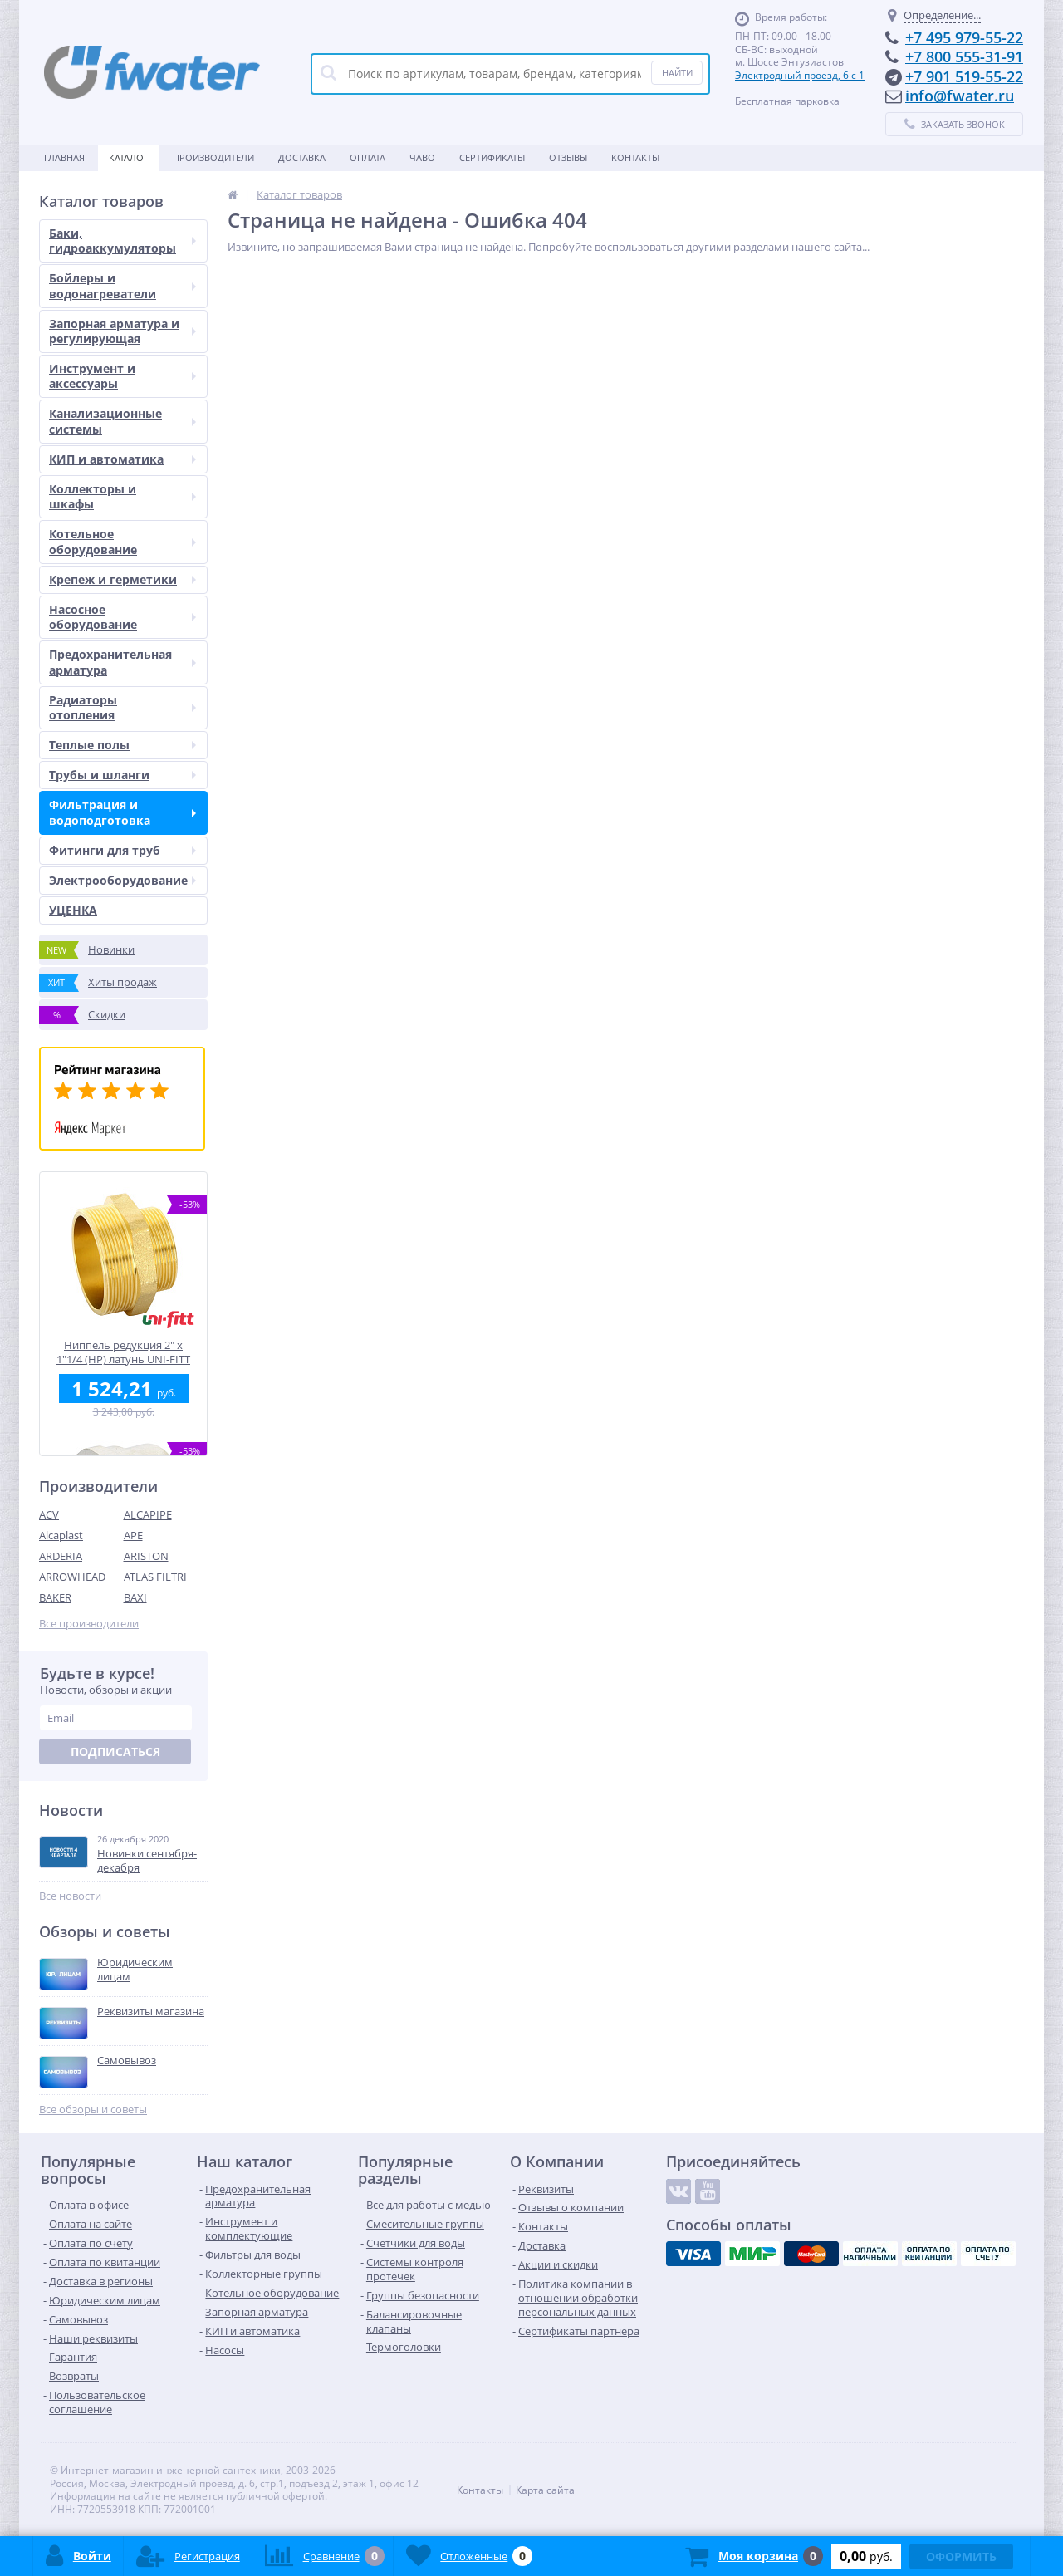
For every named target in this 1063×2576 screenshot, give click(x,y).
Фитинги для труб (122, 850)
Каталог (129, 157)
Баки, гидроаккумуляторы (122, 240)
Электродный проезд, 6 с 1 (800, 75)
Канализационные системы (122, 420)
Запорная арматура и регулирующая (122, 331)
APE (133, 1535)
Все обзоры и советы (93, 2110)
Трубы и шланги (122, 775)
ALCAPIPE (148, 1514)
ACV (49, 1514)
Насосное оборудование (122, 616)
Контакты (635, 157)
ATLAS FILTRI (155, 1576)
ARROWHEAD (72, 1576)
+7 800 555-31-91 (964, 56)
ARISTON (146, 1555)
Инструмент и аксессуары (122, 376)
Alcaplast (61, 1535)
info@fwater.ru (959, 95)
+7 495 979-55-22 (964, 37)
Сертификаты (492, 157)
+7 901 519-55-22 (964, 76)
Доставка (302, 157)
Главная (64, 157)
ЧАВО (422, 157)
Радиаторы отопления (122, 707)
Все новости (70, 1896)
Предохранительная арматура (122, 661)
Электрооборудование (122, 880)
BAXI (135, 1597)
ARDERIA (60, 1555)
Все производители (89, 1624)
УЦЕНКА (73, 910)
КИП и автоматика (122, 459)
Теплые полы (122, 745)
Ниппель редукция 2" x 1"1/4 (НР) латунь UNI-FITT (123, 1352)
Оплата (367, 157)
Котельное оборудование (122, 541)
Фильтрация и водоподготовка (122, 812)
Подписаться (115, 1751)
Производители (213, 157)
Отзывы (568, 157)
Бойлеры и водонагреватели (122, 285)
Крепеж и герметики (122, 579)
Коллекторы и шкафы (122, 496)
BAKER (55, 1597)
